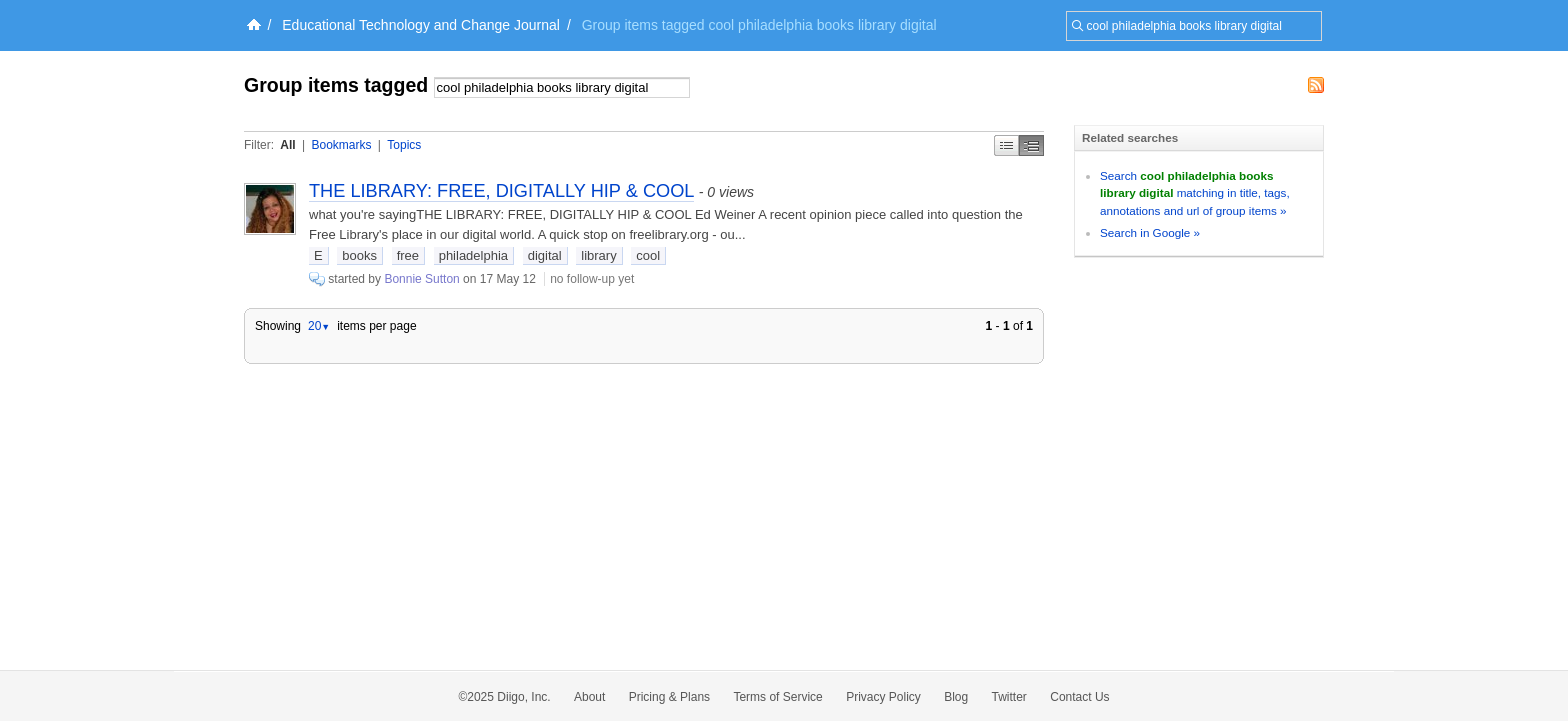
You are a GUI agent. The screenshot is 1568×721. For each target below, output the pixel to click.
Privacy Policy (883, 697)
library (598, 255)
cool (648, 255)
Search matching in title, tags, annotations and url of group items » (1195, 193)
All (287, 145)
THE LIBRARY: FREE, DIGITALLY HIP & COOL (501, 191)
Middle (1031, 145)
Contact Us (1079, 697)
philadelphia (473, 255)
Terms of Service (777, 697)
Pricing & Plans (669, 697)
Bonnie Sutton (421, 279)
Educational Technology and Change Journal (421, 25)
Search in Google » (1150, 232)
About (589, 697)
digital (545, 255)
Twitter (1009, 697)
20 (319, 326)
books (359, 255)
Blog (956, 697)
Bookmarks (341, 145)
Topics (404, 145)
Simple (1006, 145)
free (408, 255)
